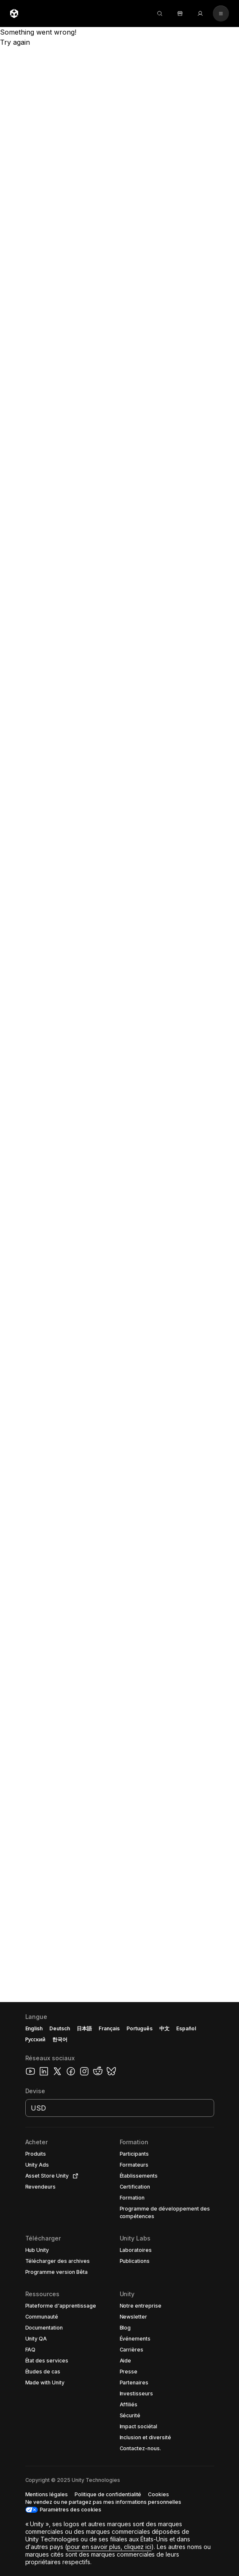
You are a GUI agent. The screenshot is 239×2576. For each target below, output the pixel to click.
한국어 (59, 2039)
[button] (119, 2289)
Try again (15, 42)
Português (139, 2028)
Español (186, 2028)
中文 (164, 2028)
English (34, 2028)
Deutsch (59, 2028)
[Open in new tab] (74, 2176)
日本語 (84, 2028)
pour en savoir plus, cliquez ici (109, 2546)
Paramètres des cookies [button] (70, 2509)
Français (109, 2028)
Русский (35, 2039)
